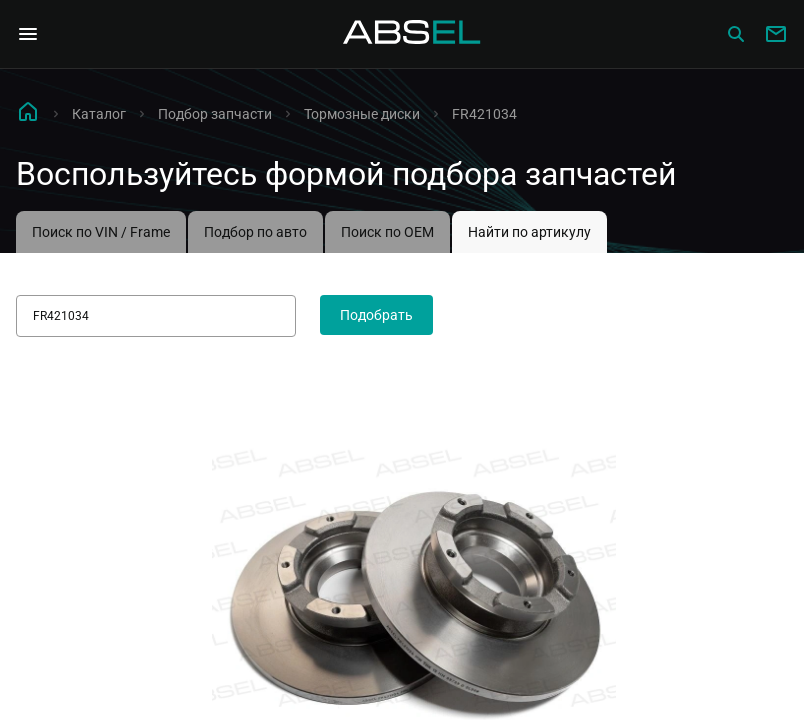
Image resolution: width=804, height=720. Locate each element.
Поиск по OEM (387, 232)
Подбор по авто (255, 232)
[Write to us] (776, 34)
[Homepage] (412, 34)
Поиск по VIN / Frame (101, 232)
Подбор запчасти (215, 114)
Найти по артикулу (529, 232)
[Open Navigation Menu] (28, 34)
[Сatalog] (736, 34)
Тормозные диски (362, 114)
